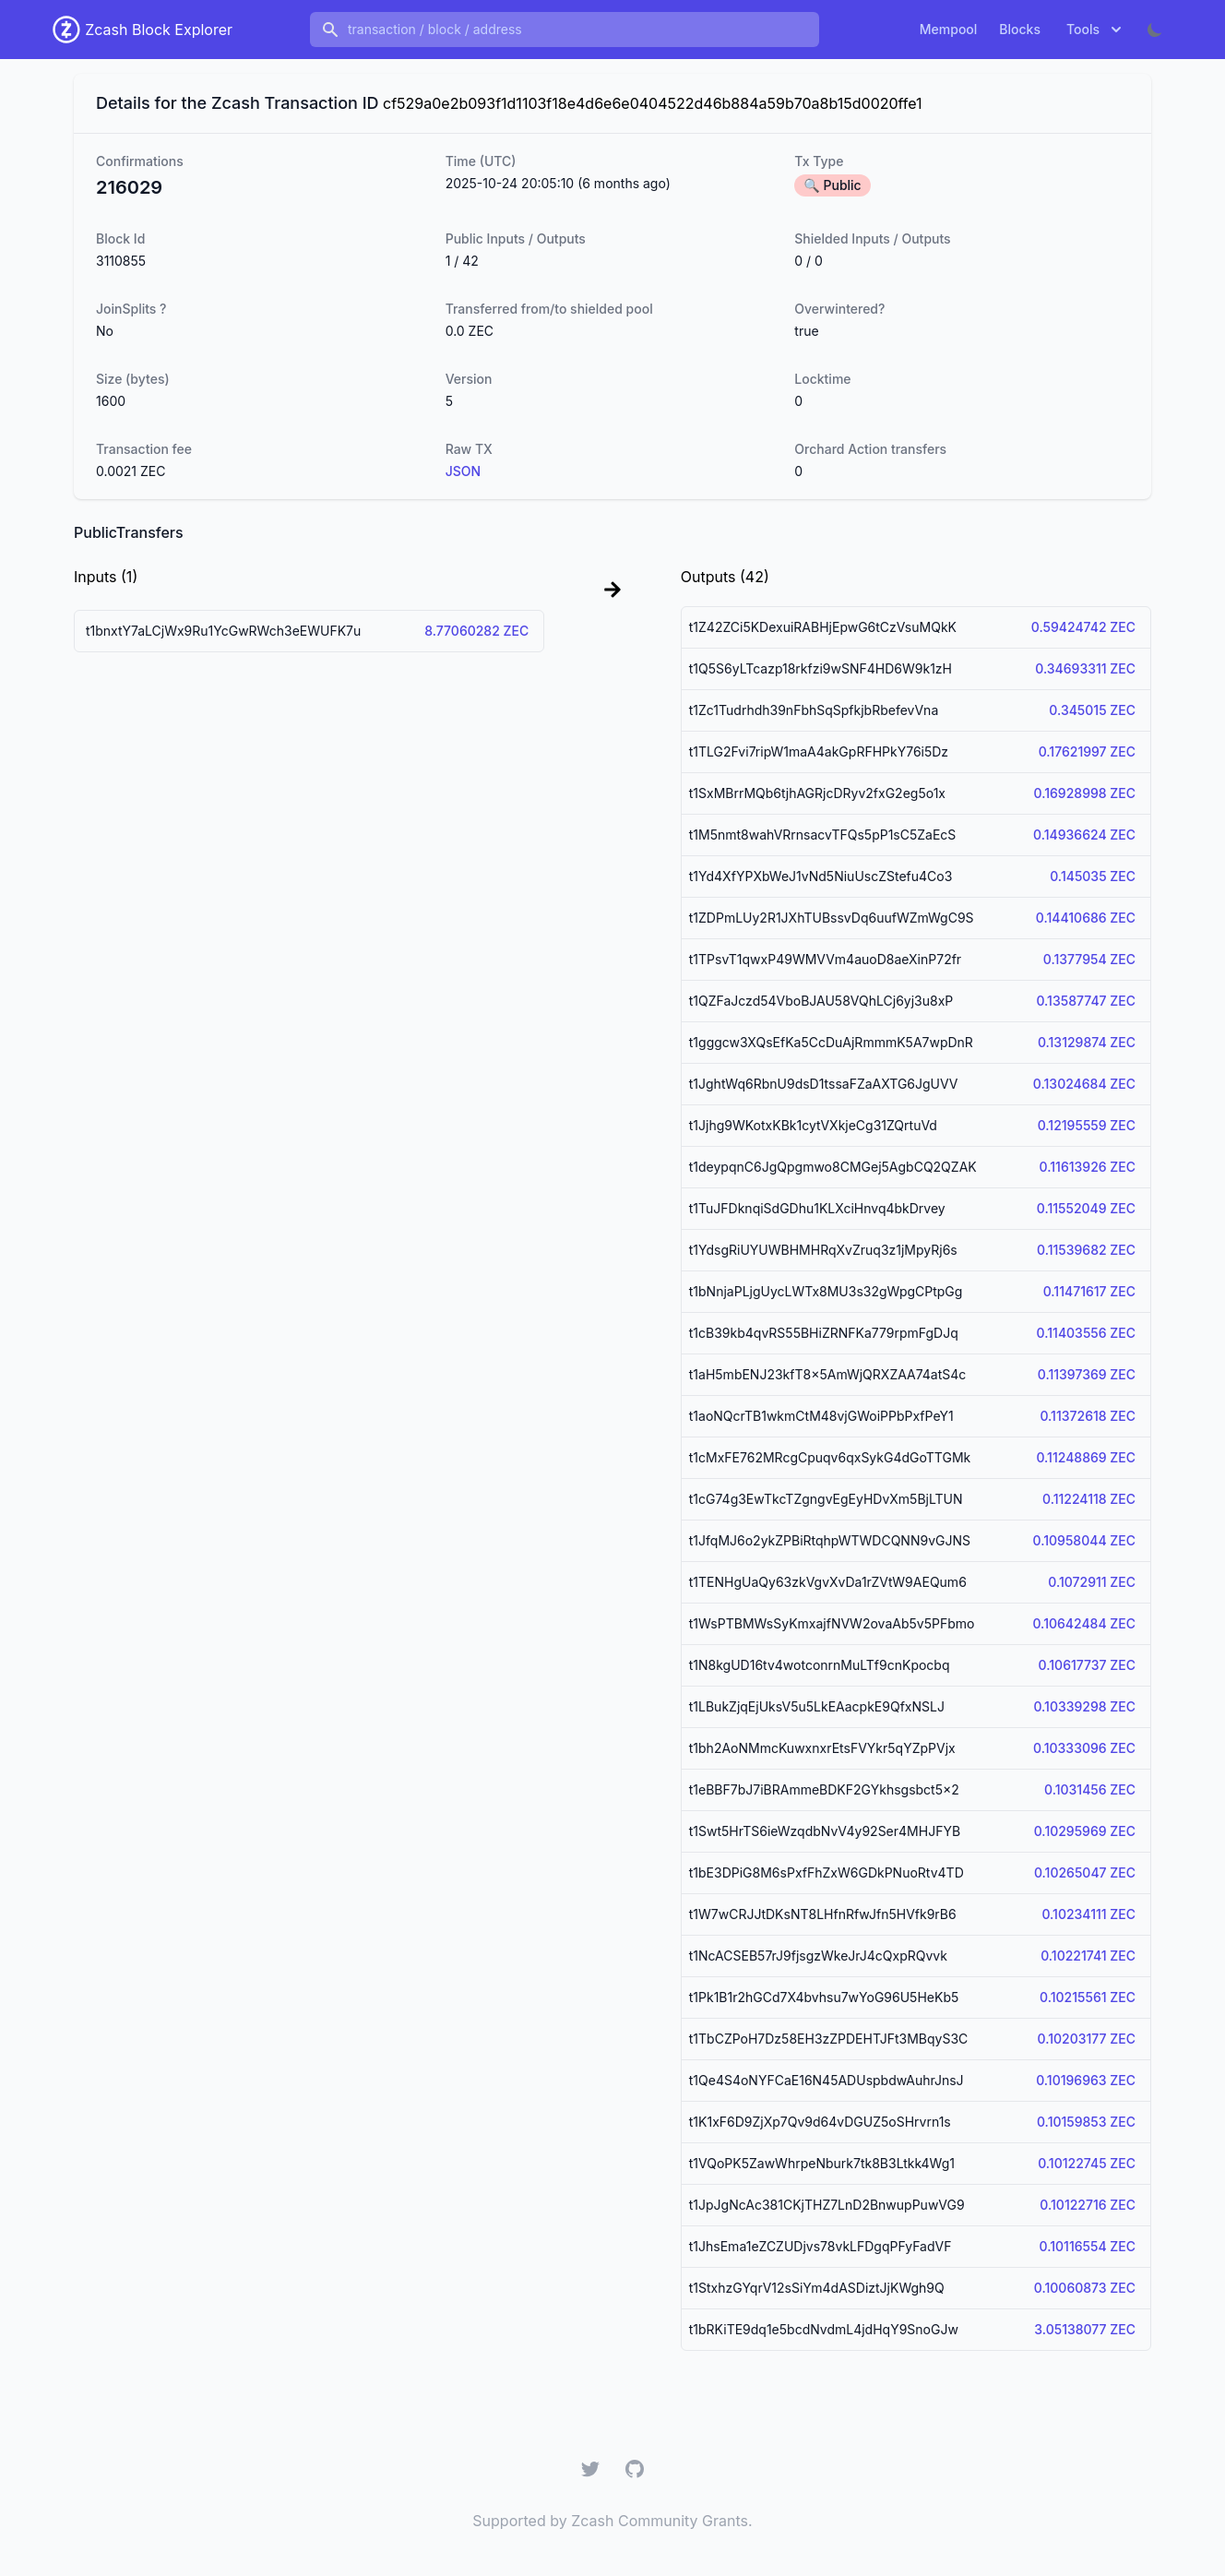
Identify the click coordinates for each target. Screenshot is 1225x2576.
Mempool (949, 29)
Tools (1095, 29)
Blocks (1020, 29)
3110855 (121, 260)
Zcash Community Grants (659, 2520)
